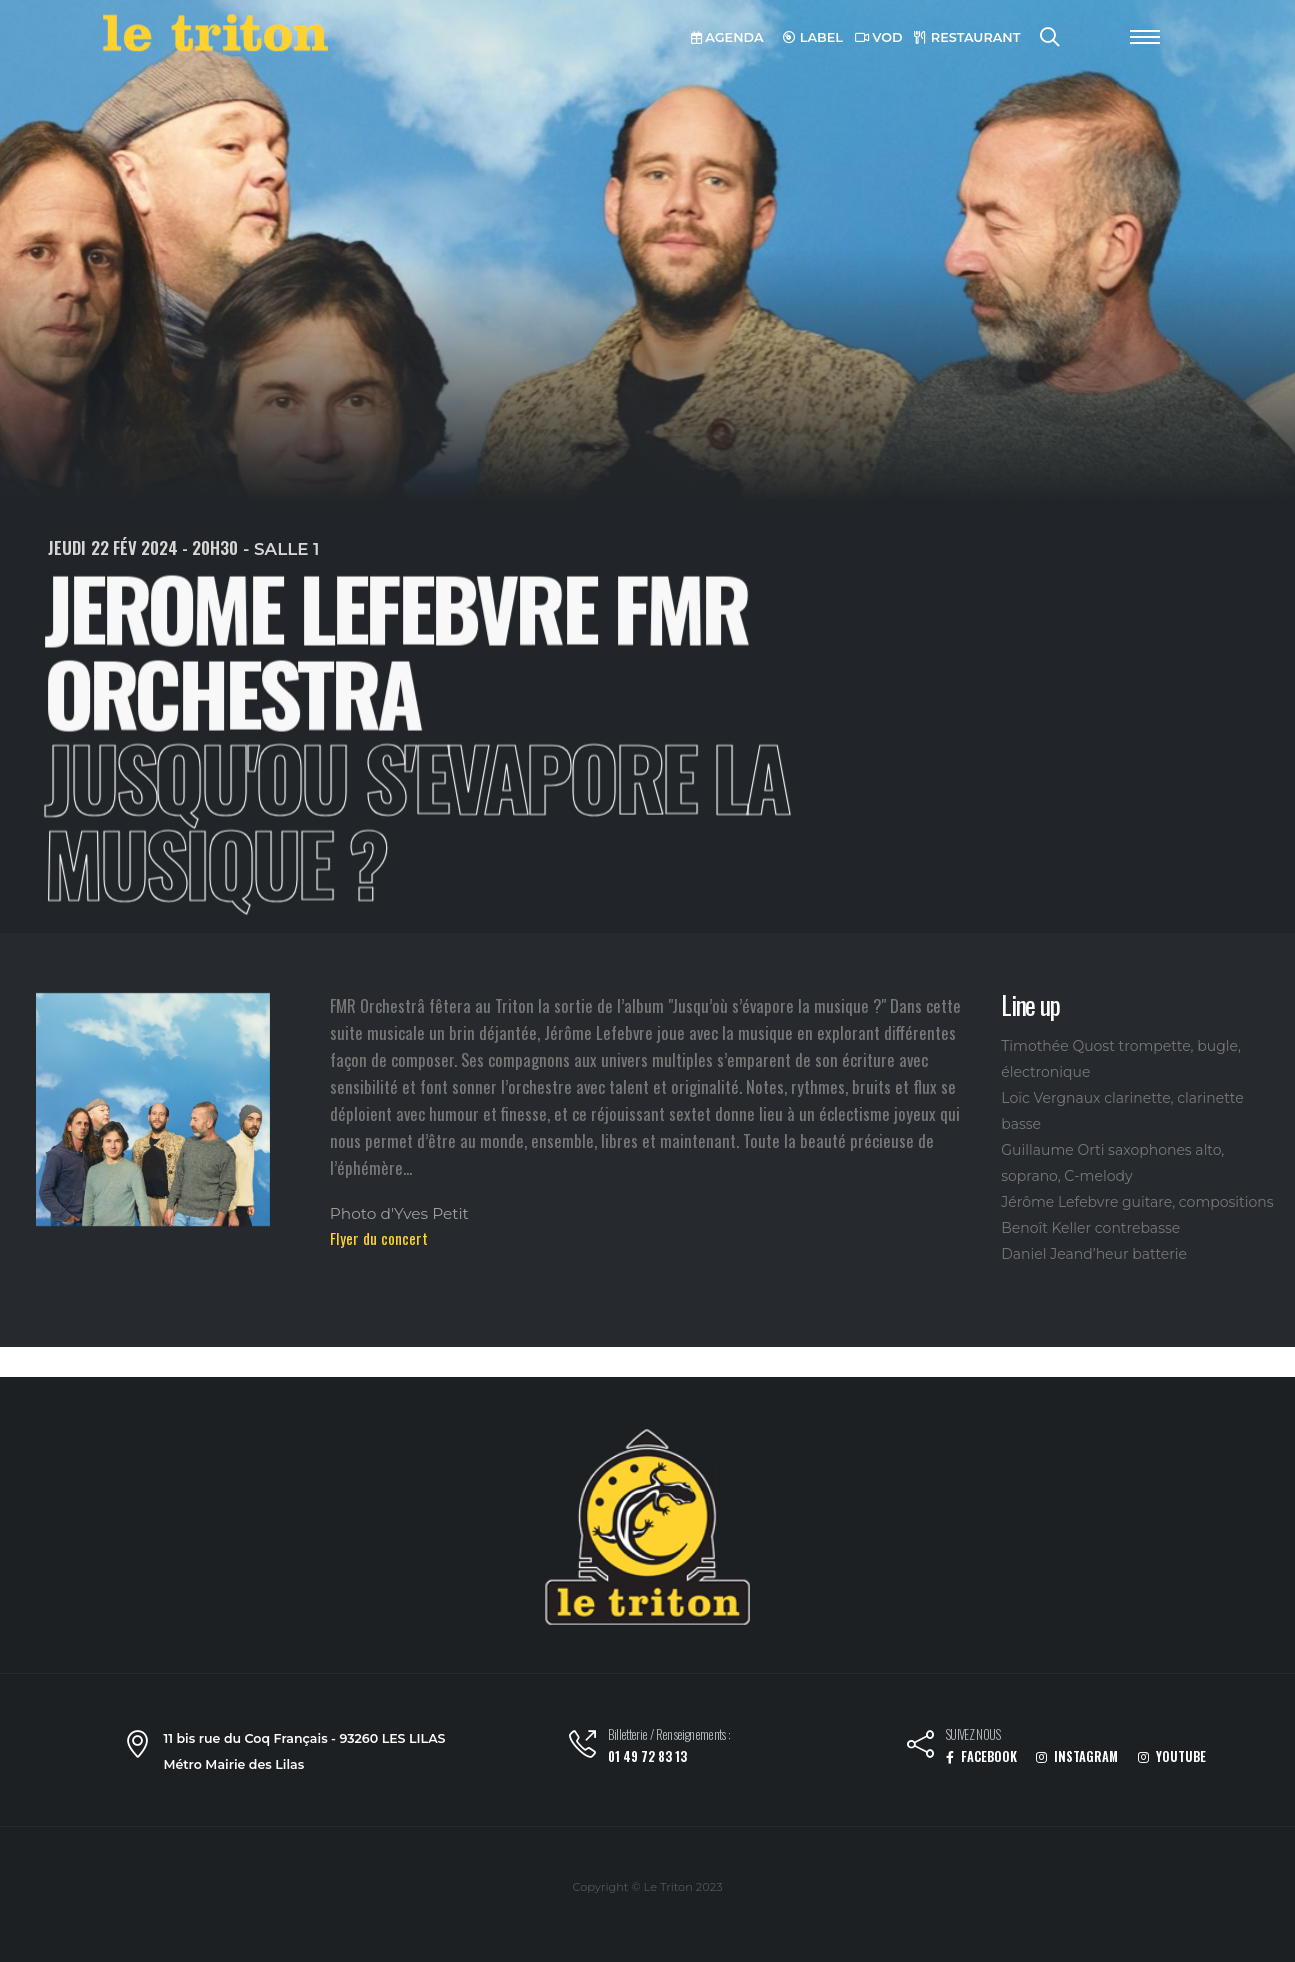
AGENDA (727, 37)
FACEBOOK (981, 1756)
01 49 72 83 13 (647, 1756)
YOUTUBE (1172, 1756)
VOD (879, 37)
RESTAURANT (967, 37)
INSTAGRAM (1077, 1756)
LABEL (813, 37)
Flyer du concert (379, 1238)
